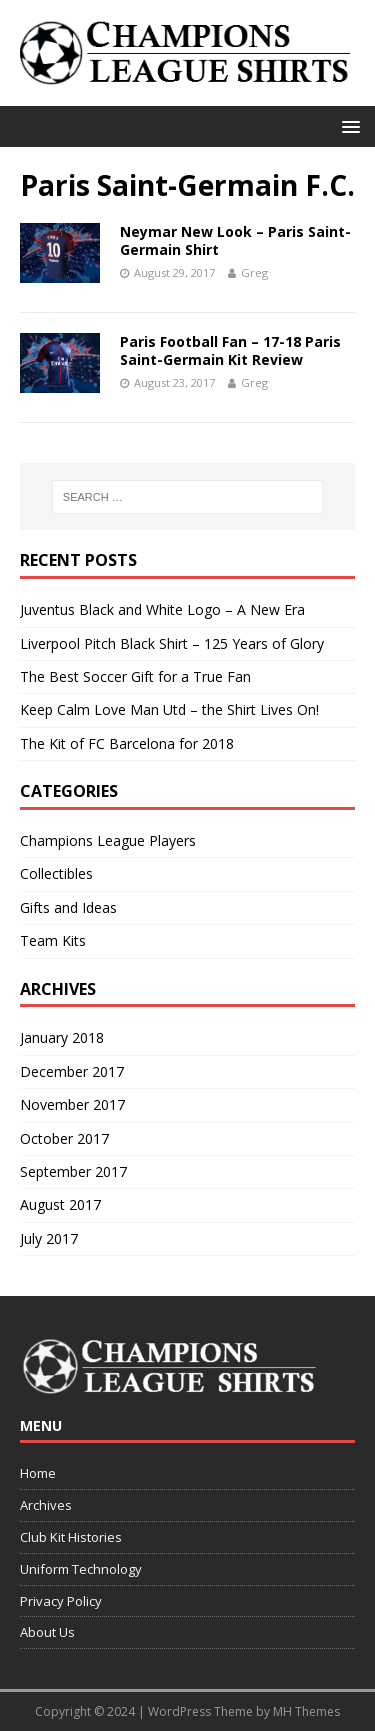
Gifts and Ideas (68, 907)
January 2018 (62, 1037)
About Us (47, 1632)
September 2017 (73, 1171)
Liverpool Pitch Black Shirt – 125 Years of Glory (172, 643)
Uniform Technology (81, 1569)
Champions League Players (108, 840)
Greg (254, 272)
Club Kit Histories (71, 1537)
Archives (46, 1505)
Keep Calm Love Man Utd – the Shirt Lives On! (169, 709)
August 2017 (60, 1204)
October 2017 (64, 1138)
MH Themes (306, 1711)
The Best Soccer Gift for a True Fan (135, 676)
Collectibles (56, 873)
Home (38, 1473)
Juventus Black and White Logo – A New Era (162, 609)
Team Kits (53, 940)
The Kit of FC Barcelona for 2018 (127, 743)
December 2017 (72, 1071)
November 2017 (72, 1104)
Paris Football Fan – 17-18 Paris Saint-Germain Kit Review (230, 350)
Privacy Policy (61, 1601)
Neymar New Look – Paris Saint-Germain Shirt (235, 240)
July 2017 (49, 1238)
